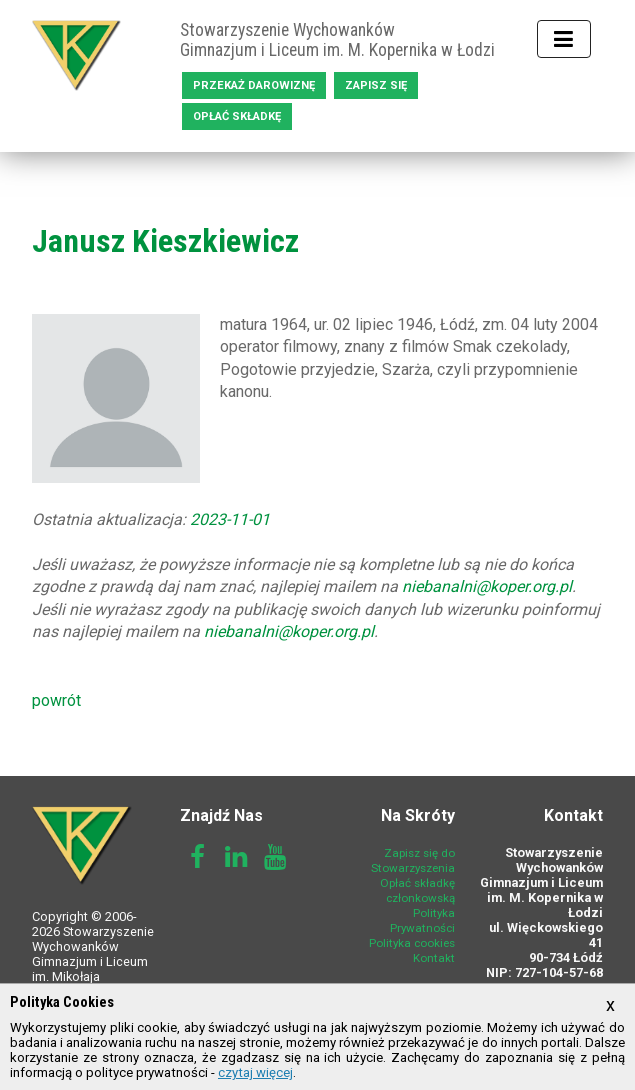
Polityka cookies (412, 943)
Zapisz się (376, 85)
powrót (56, 700)
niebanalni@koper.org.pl (487, 586)
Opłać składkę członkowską (417, 890)
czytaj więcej (255, 1072)
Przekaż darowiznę (254, 85)
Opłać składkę (237, 116)
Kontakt (434, 958)
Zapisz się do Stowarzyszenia (413, 860)
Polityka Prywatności (422, 920)
